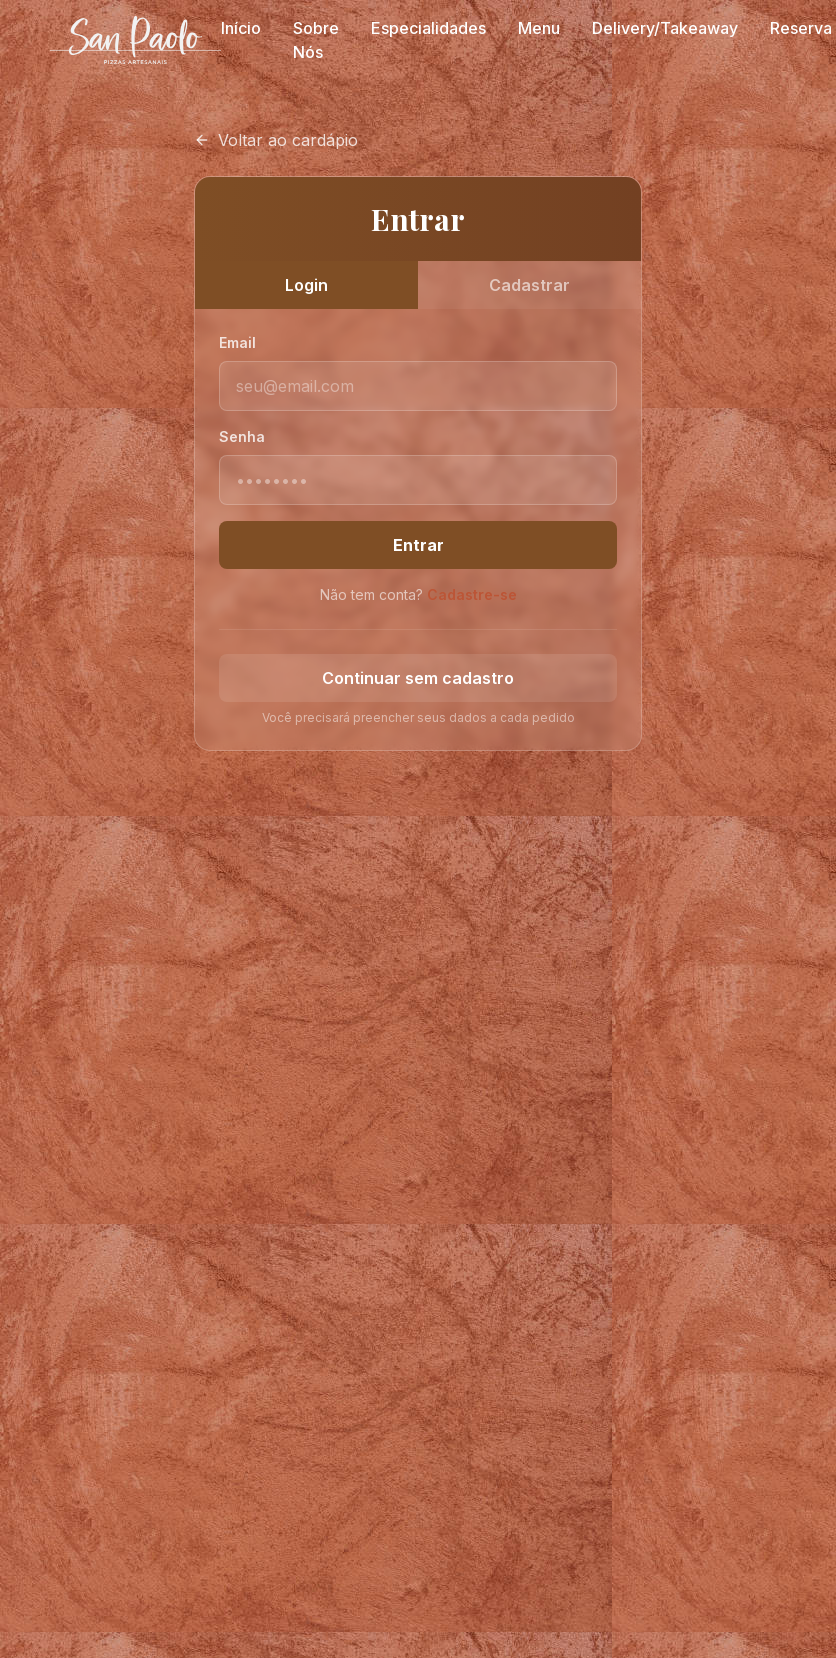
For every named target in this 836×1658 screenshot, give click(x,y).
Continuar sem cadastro (418, 678)
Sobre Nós (316, 40)
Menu (539, 28)
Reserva (801, 28)
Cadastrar (529, 285)
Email (237, 342)
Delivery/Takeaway (665, 28)
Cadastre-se (472, 594)
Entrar (418, 545)
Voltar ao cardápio (276, 140)
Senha (242, 436)
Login (306, 285)
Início (241, 28)
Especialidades (428, 28)
